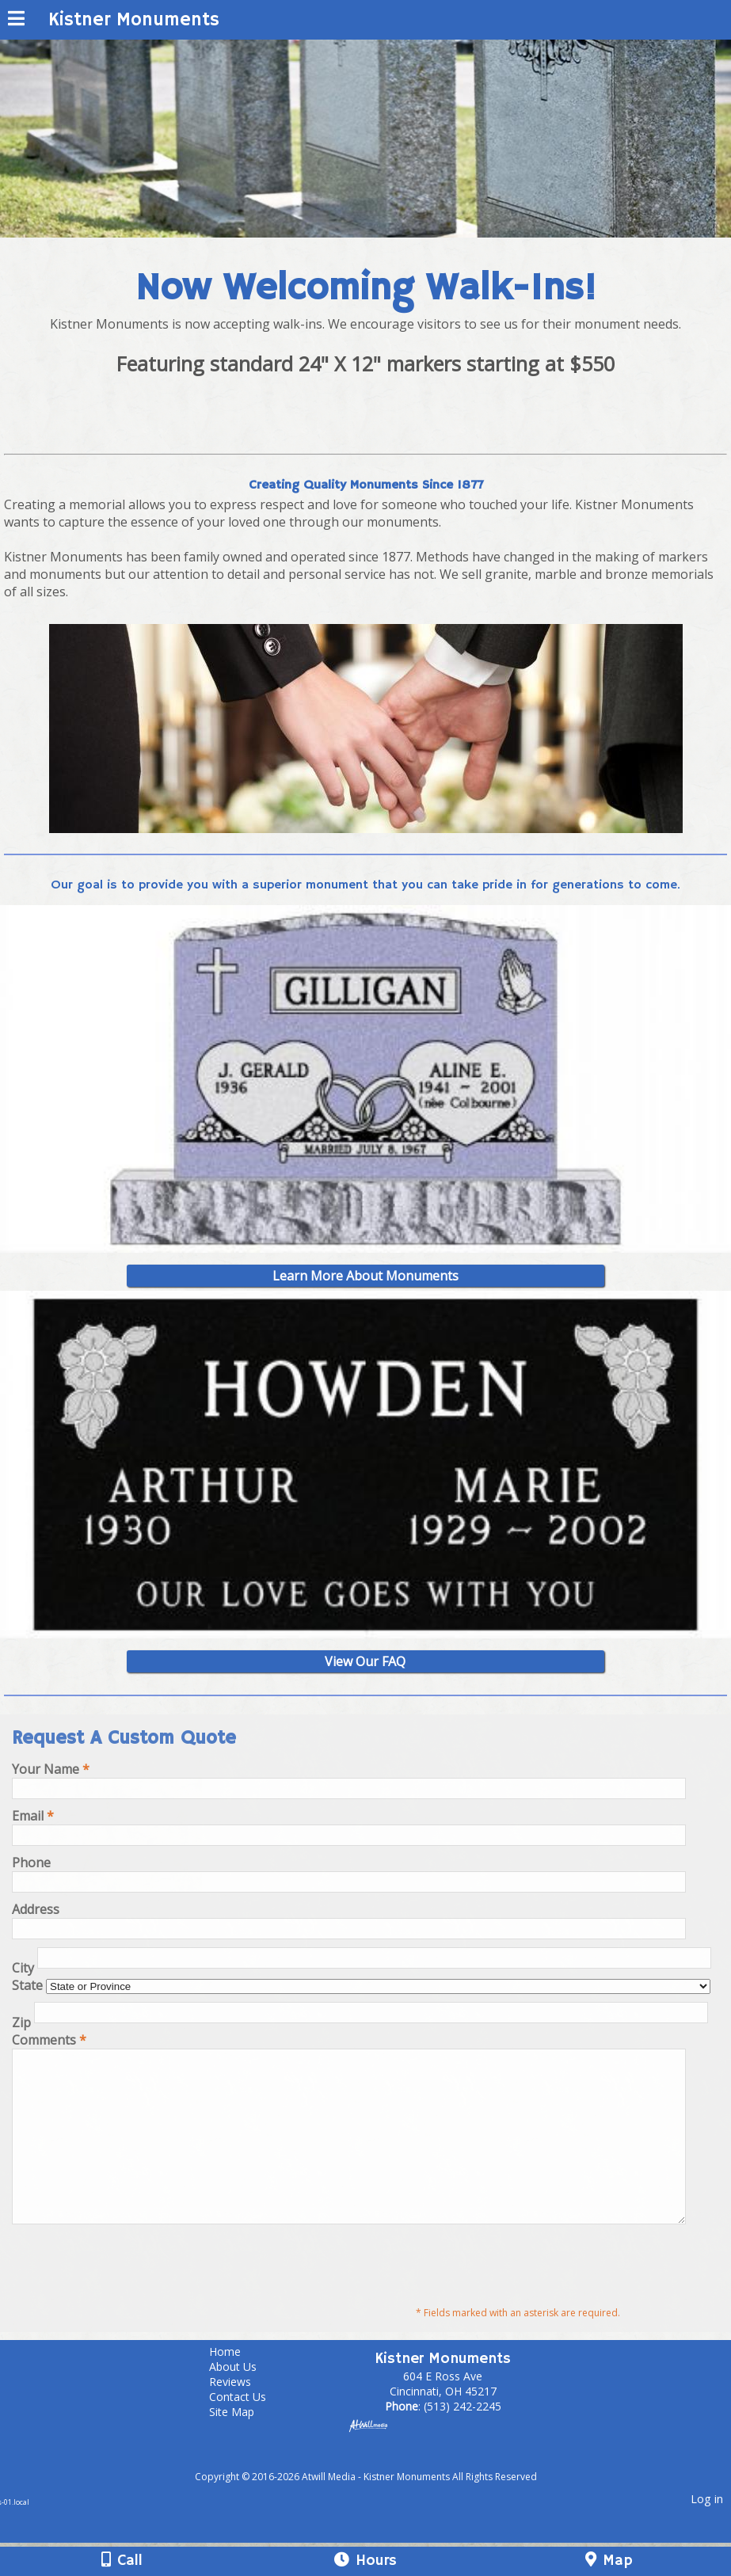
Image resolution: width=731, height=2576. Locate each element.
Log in (707, 2532)
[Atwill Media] (379, 2492)
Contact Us (249, 2429)
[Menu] (16, 20)
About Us (245, 2399)
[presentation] (132, 2296)
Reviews (242, 2414)
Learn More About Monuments (365, 1275)
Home (237, 2384)
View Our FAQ (365, 1661)
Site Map (243, 2444)
